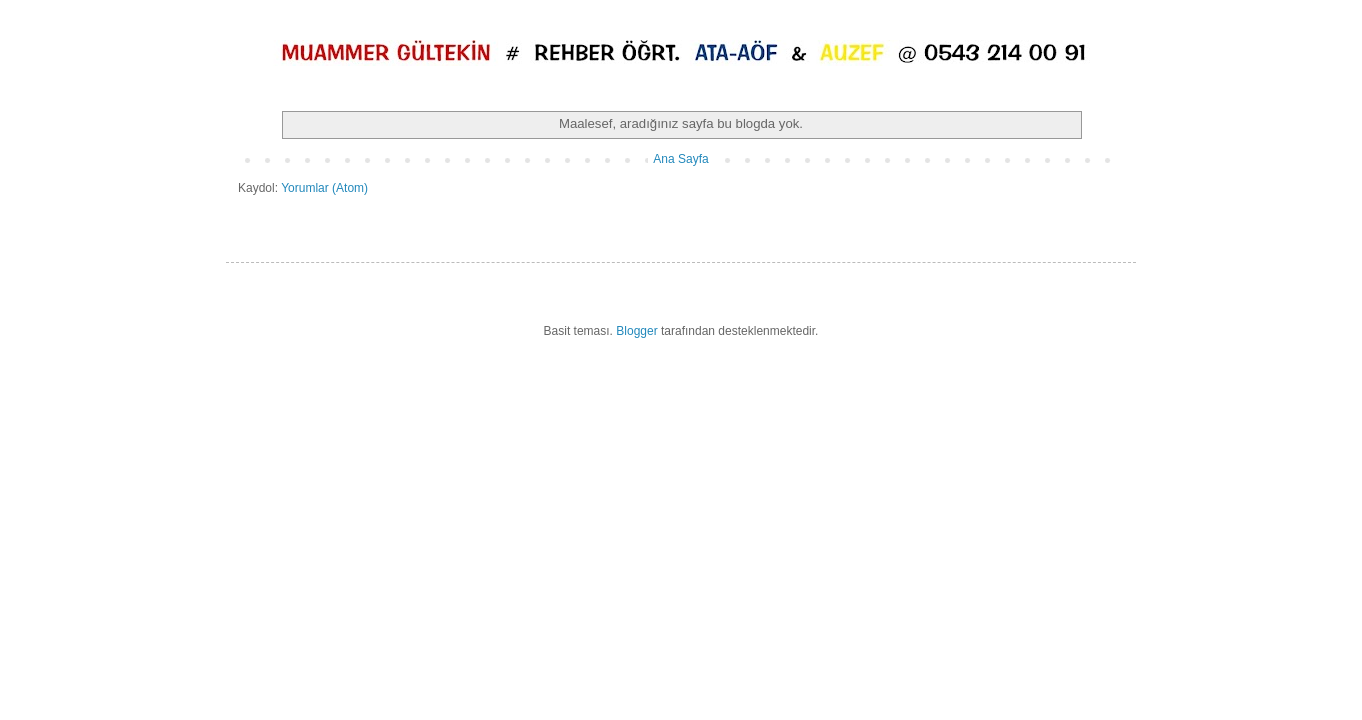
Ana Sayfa (680, 159)
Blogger (636, 331)
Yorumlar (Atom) (324, 188)
